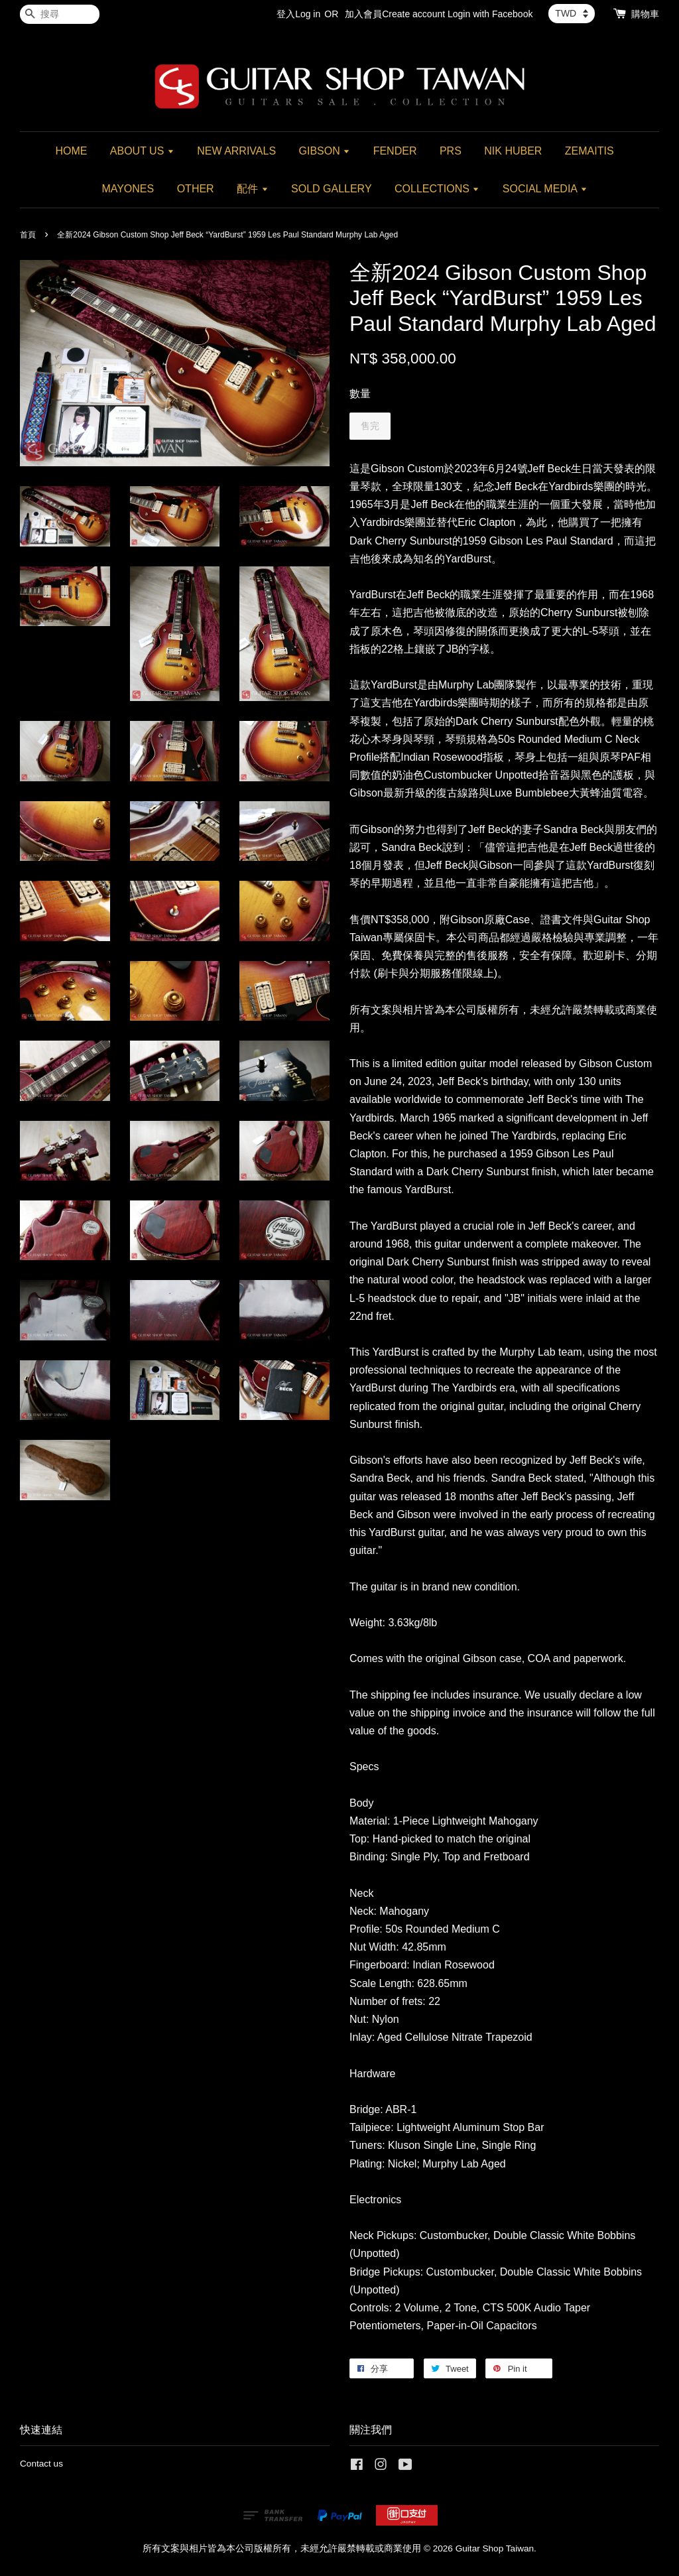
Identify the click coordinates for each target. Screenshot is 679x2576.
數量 (360, 393)
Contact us (41, 2464)
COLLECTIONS (437, 188)
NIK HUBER (513, 151)
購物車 (645, 14)
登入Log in (298, 14)
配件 (252, 188)
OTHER (195, 188)
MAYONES (127, 188)
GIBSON (325, 151)
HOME (71, 151)
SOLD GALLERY (331, 188)
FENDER (395, 151)
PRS (451, 151)
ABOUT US (142, 151)
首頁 (28, 234)
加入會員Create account (395, 14)
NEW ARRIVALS (236, 151)
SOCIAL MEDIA (545, 188)
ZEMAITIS (589, 151)
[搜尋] (59, 14)
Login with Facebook (490, 14)
